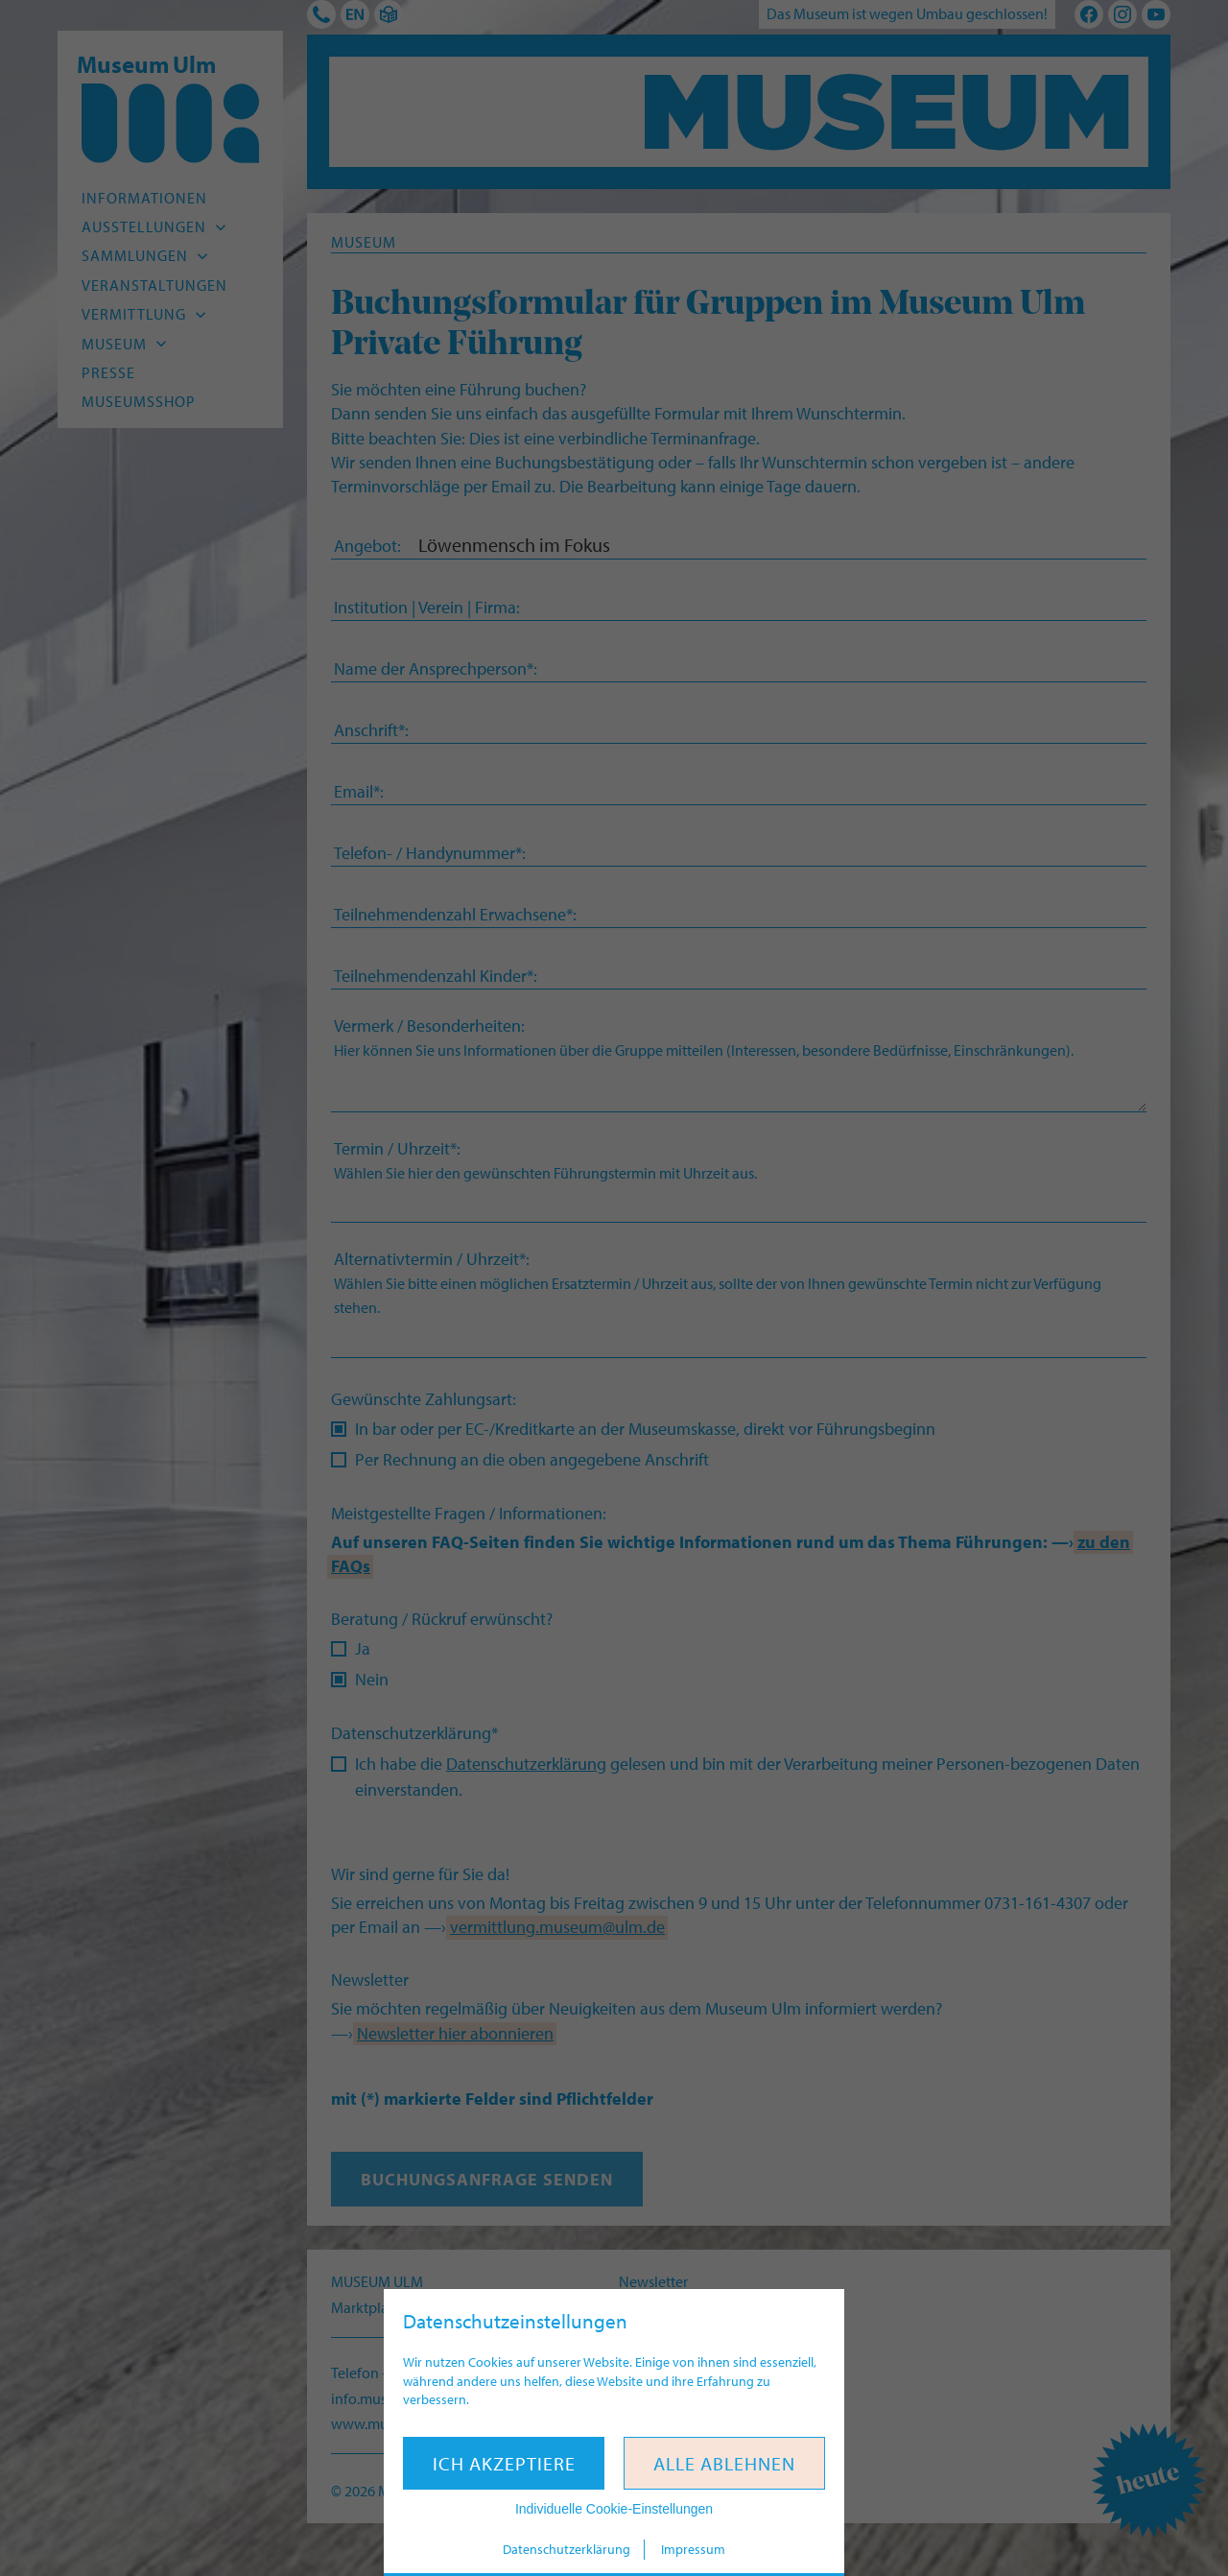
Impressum (693, 2549)
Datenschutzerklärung (566, 2549)
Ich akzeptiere (504, 2463)
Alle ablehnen (724, 2463)
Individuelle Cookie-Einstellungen (614, 2508)
